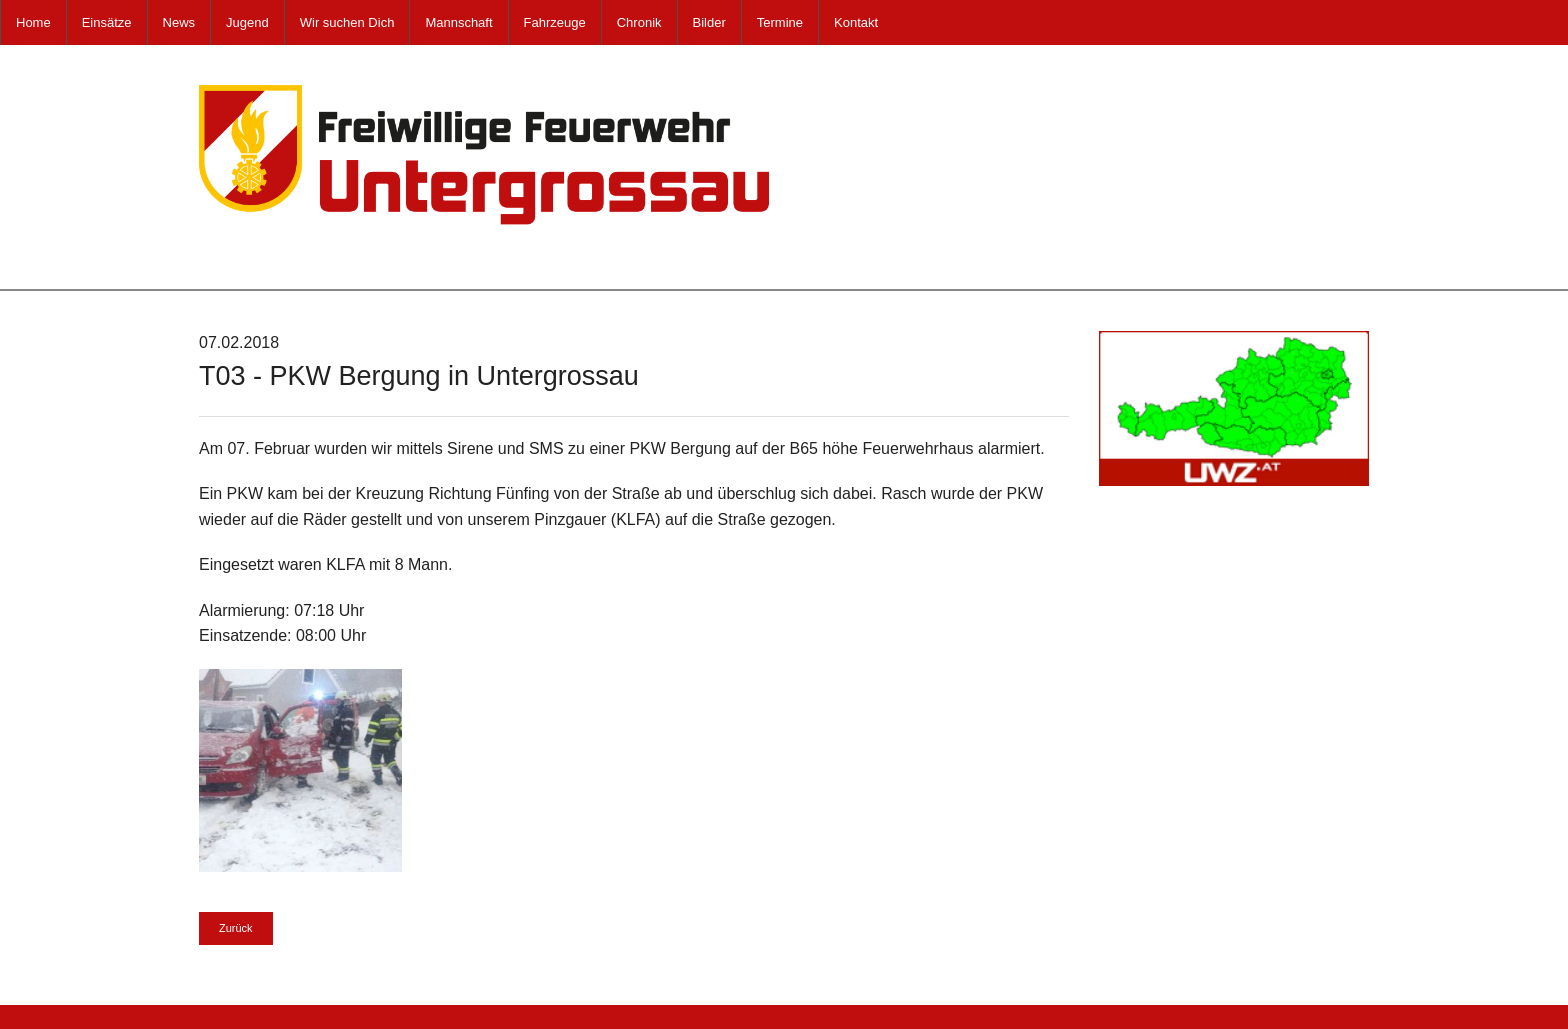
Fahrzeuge (555, 22)
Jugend (247, 22)
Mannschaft (458, 22)
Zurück (236, 928)
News (179, 22)
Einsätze (107, 22)
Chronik (639, 22)
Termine (780, 22)
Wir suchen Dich (347, 22)
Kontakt (856, 22)
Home (33, 22)
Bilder (709, 22)
